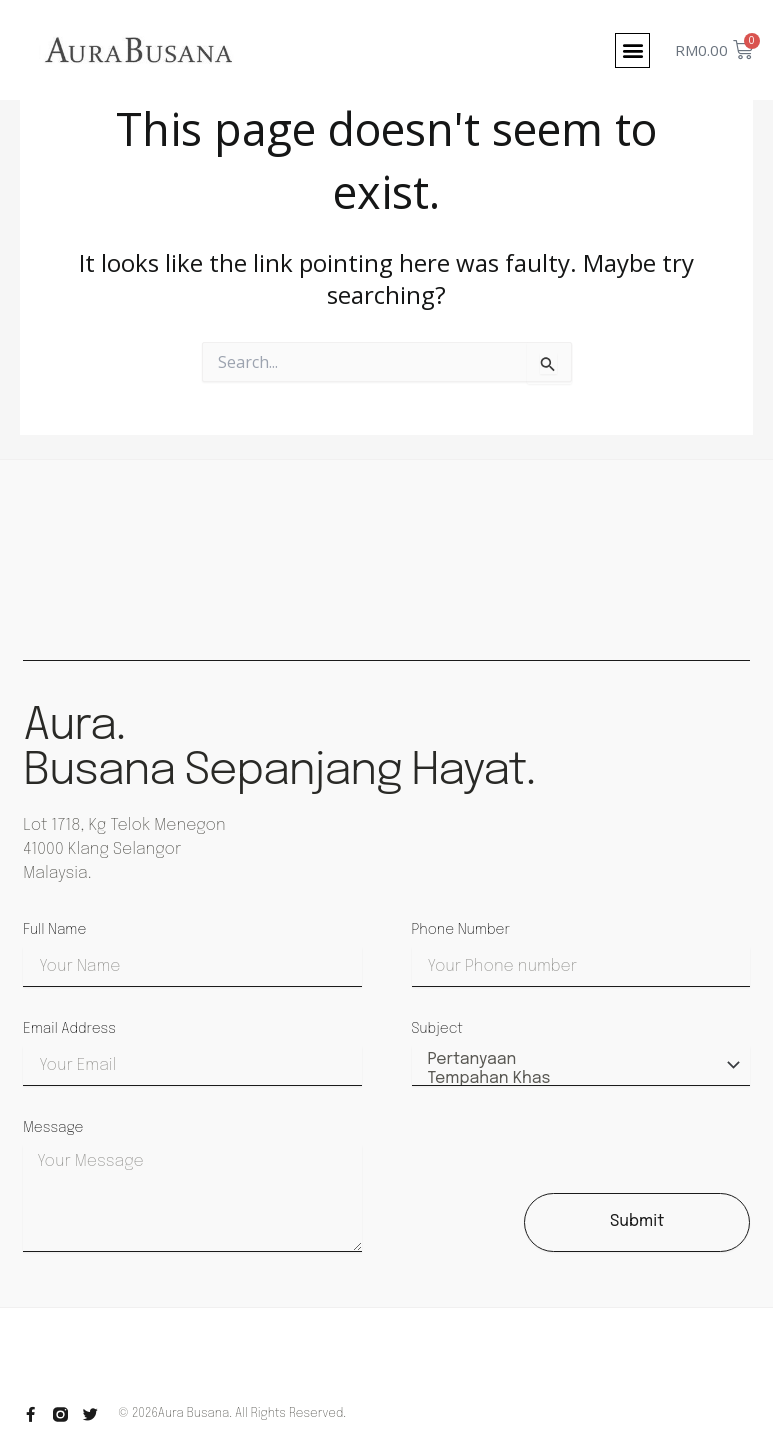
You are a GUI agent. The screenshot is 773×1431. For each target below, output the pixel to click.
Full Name (54, 930)
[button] (632, 50)
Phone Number (461, 930)
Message (53, 1128)
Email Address (69, 1029)
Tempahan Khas (578, 1079)
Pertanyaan (578, 1060)
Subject (437, 1029)
